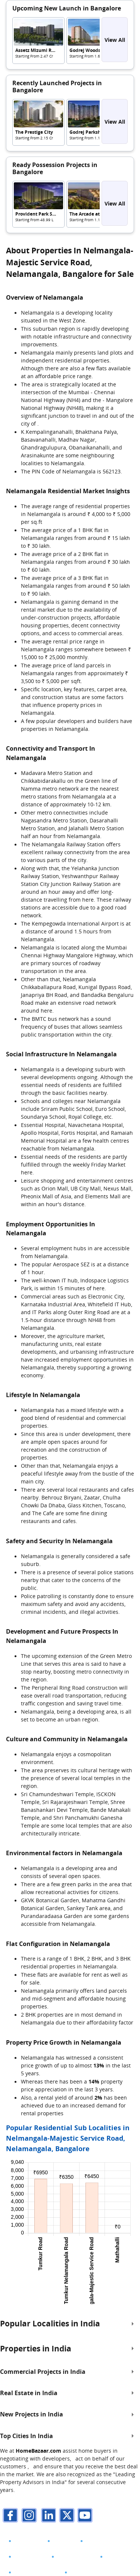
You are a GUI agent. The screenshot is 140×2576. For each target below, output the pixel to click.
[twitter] (65, 2516)
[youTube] (84, 2516)
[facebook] (9, 2516)
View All (115, 39)
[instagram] (28, 2516)
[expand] (132, 2323)
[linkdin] (46, 2516)
